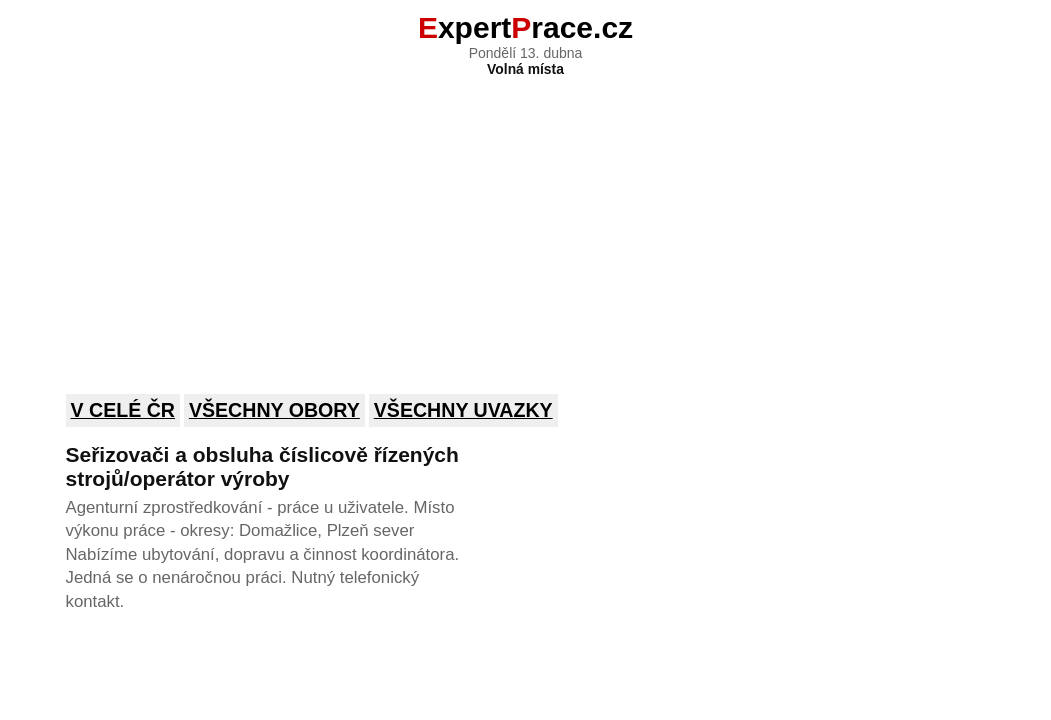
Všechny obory (274, 410)
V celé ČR (123, 410)
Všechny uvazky (463, 410)
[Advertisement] (526, 222)
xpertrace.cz (525, 27)
